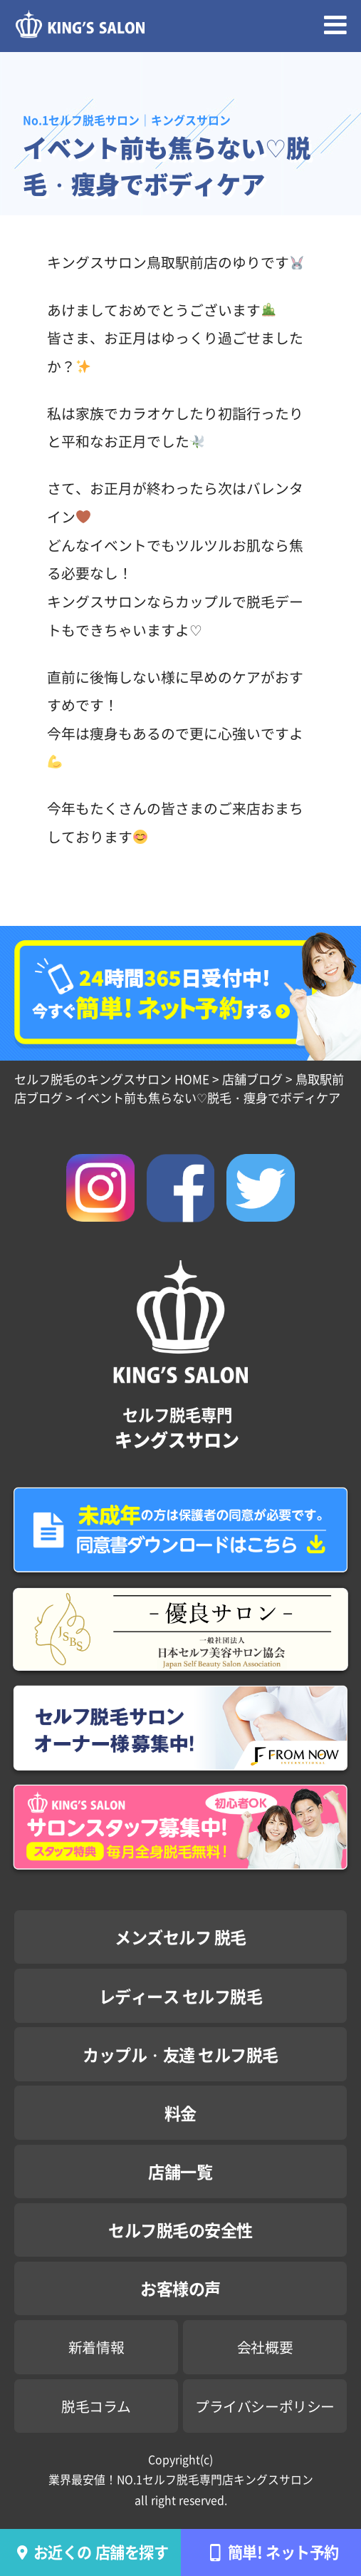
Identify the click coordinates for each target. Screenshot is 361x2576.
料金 (180, 2113)
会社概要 (265, 2347)
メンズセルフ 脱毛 (180, 1937)
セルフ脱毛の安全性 (180, 2229)
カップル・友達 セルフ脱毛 (180, 2054)
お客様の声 (180, 2288)
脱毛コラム (96, 2406)
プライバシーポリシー (265, 2406)
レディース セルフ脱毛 (181, 1996)
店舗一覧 (180, 2171)
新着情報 (96, 2347)
